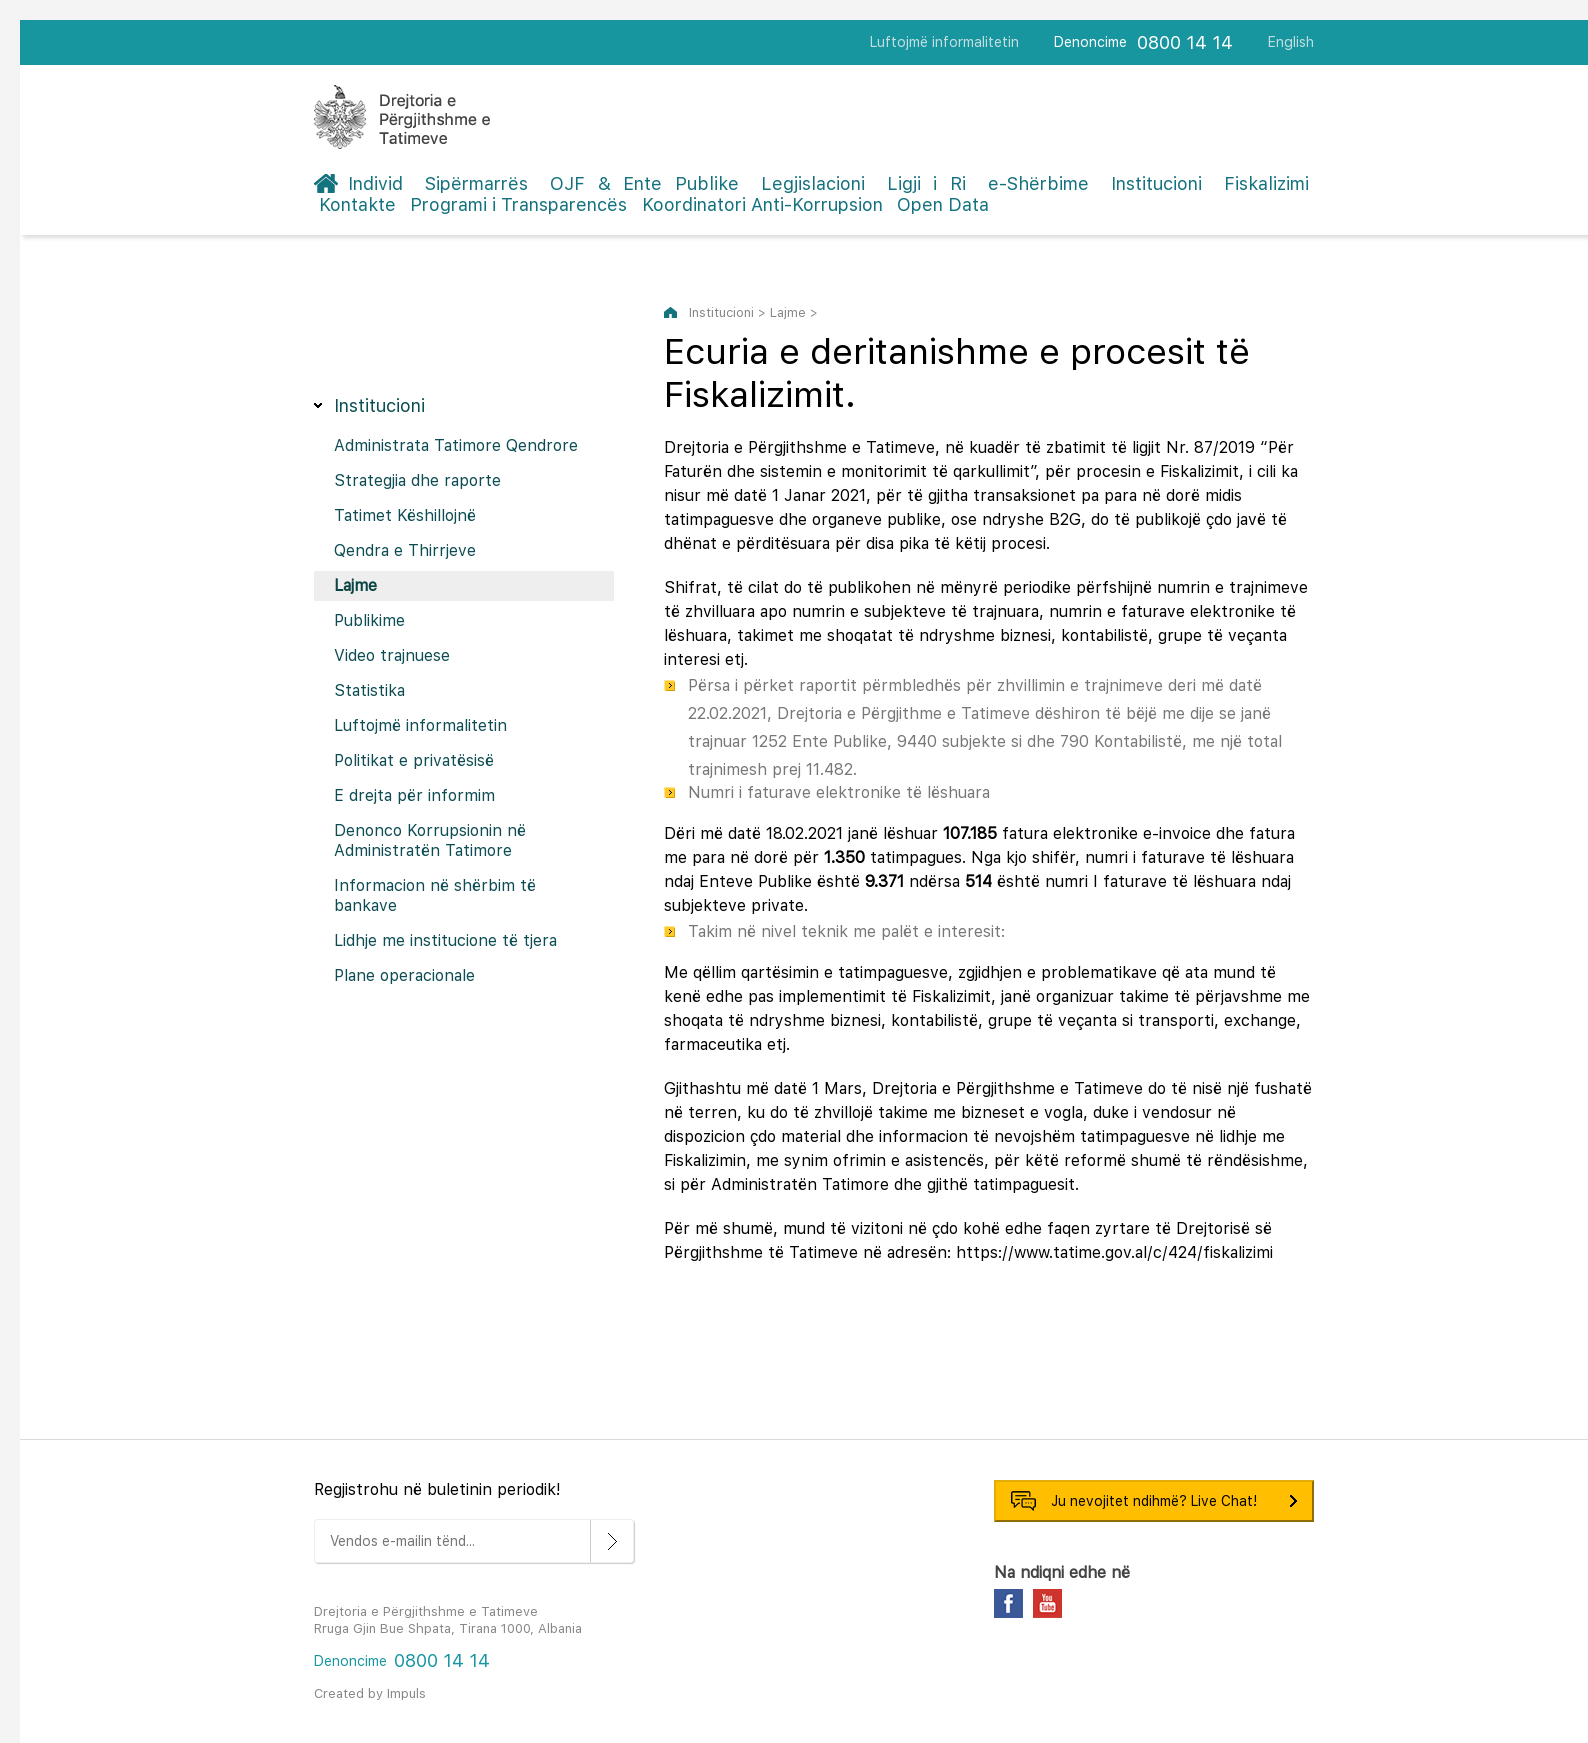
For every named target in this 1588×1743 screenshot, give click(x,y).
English (1291, 42)
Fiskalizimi (1266, 183)
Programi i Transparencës (518, 204)
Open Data (943, 204)
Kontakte (357, 204)
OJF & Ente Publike (644, 183)
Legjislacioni (813, 183)
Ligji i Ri (926, 183)
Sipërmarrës (476, 183)
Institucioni (1156, 183)
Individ (375, 183)
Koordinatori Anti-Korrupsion (762, 204)
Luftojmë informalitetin (944, 42)
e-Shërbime (1038, 183)
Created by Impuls (370, 1693)
